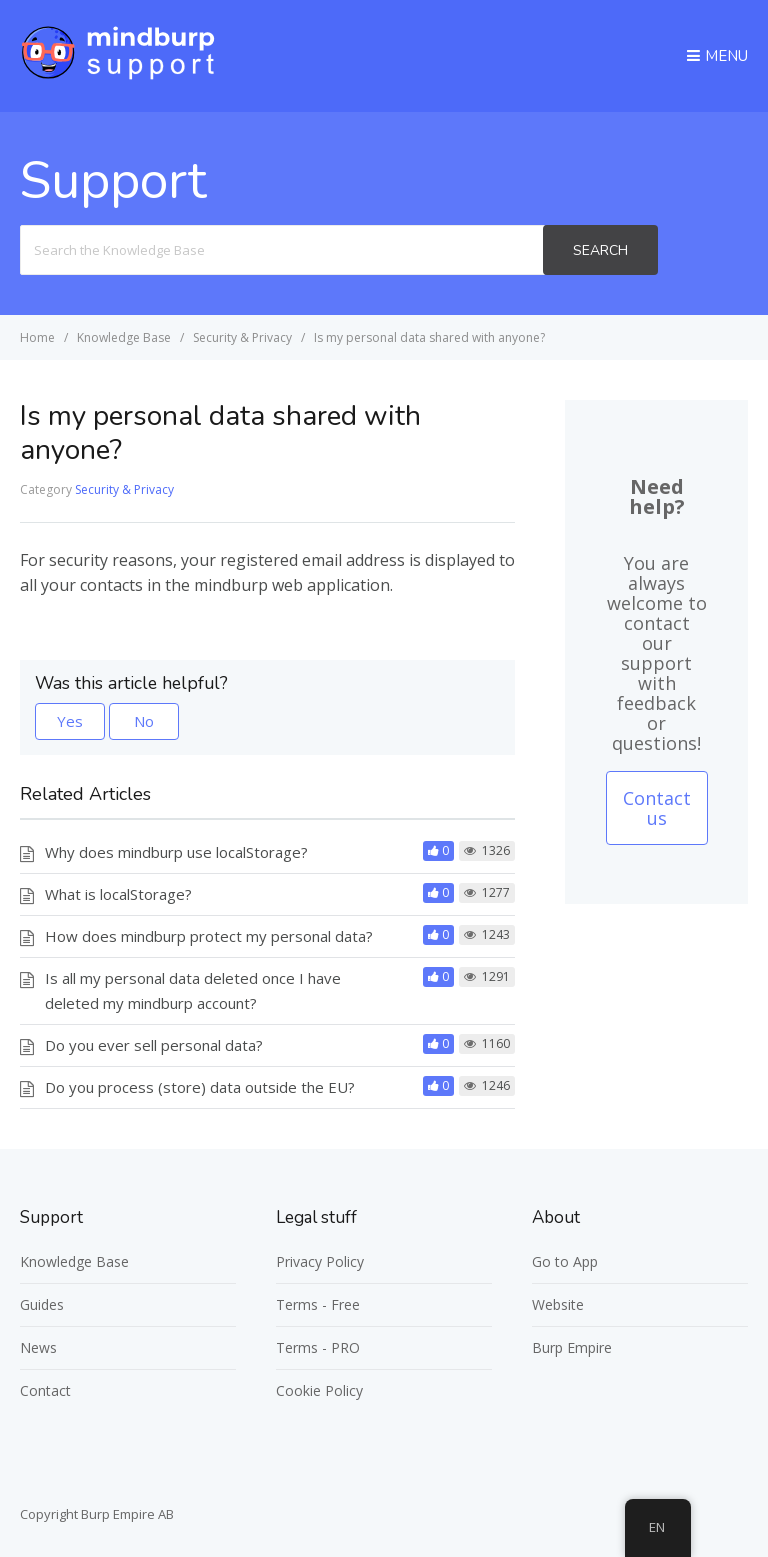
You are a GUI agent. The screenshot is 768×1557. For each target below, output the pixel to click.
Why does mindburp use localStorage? (176, 852)
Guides (42, 1304)
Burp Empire (572, 1347)
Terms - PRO (318, 1347)
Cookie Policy (319, 1390)
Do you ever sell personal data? (154, 1045)
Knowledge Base (74, 1261)
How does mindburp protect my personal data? (209, 936)
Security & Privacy (124, 489)
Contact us (657, 808)
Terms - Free (318, 1304)
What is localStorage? (118, 894)
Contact (45, 1390)
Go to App (565, 1261)
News (38, 1347)
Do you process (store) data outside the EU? (200, 1087)
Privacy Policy (320, 1261)
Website (558, 1304)
